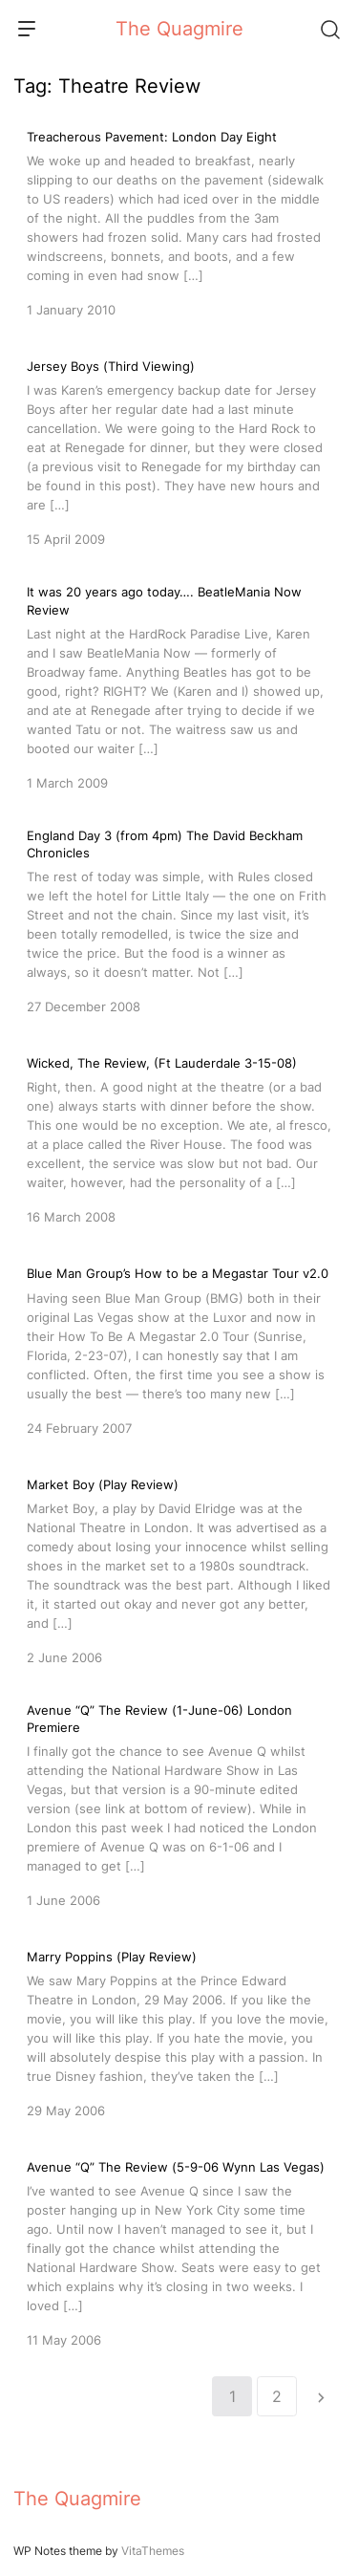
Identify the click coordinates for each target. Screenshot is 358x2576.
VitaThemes (152, 2551)
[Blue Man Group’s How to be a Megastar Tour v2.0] (179, 1348)
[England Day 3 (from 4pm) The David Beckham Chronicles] (179, 921)
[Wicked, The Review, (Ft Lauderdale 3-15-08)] (179, 1138)
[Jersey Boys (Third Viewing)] (179, 451)
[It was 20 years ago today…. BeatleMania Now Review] (179, 687)
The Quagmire (179, 28)
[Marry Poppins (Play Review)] (179, 2032)
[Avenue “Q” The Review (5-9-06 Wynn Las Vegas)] (179, 2252)
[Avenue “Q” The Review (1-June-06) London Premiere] (179, 1805)
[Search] (329, 28)
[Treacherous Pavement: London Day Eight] (179, 222)
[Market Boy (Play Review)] (179, 1569)
